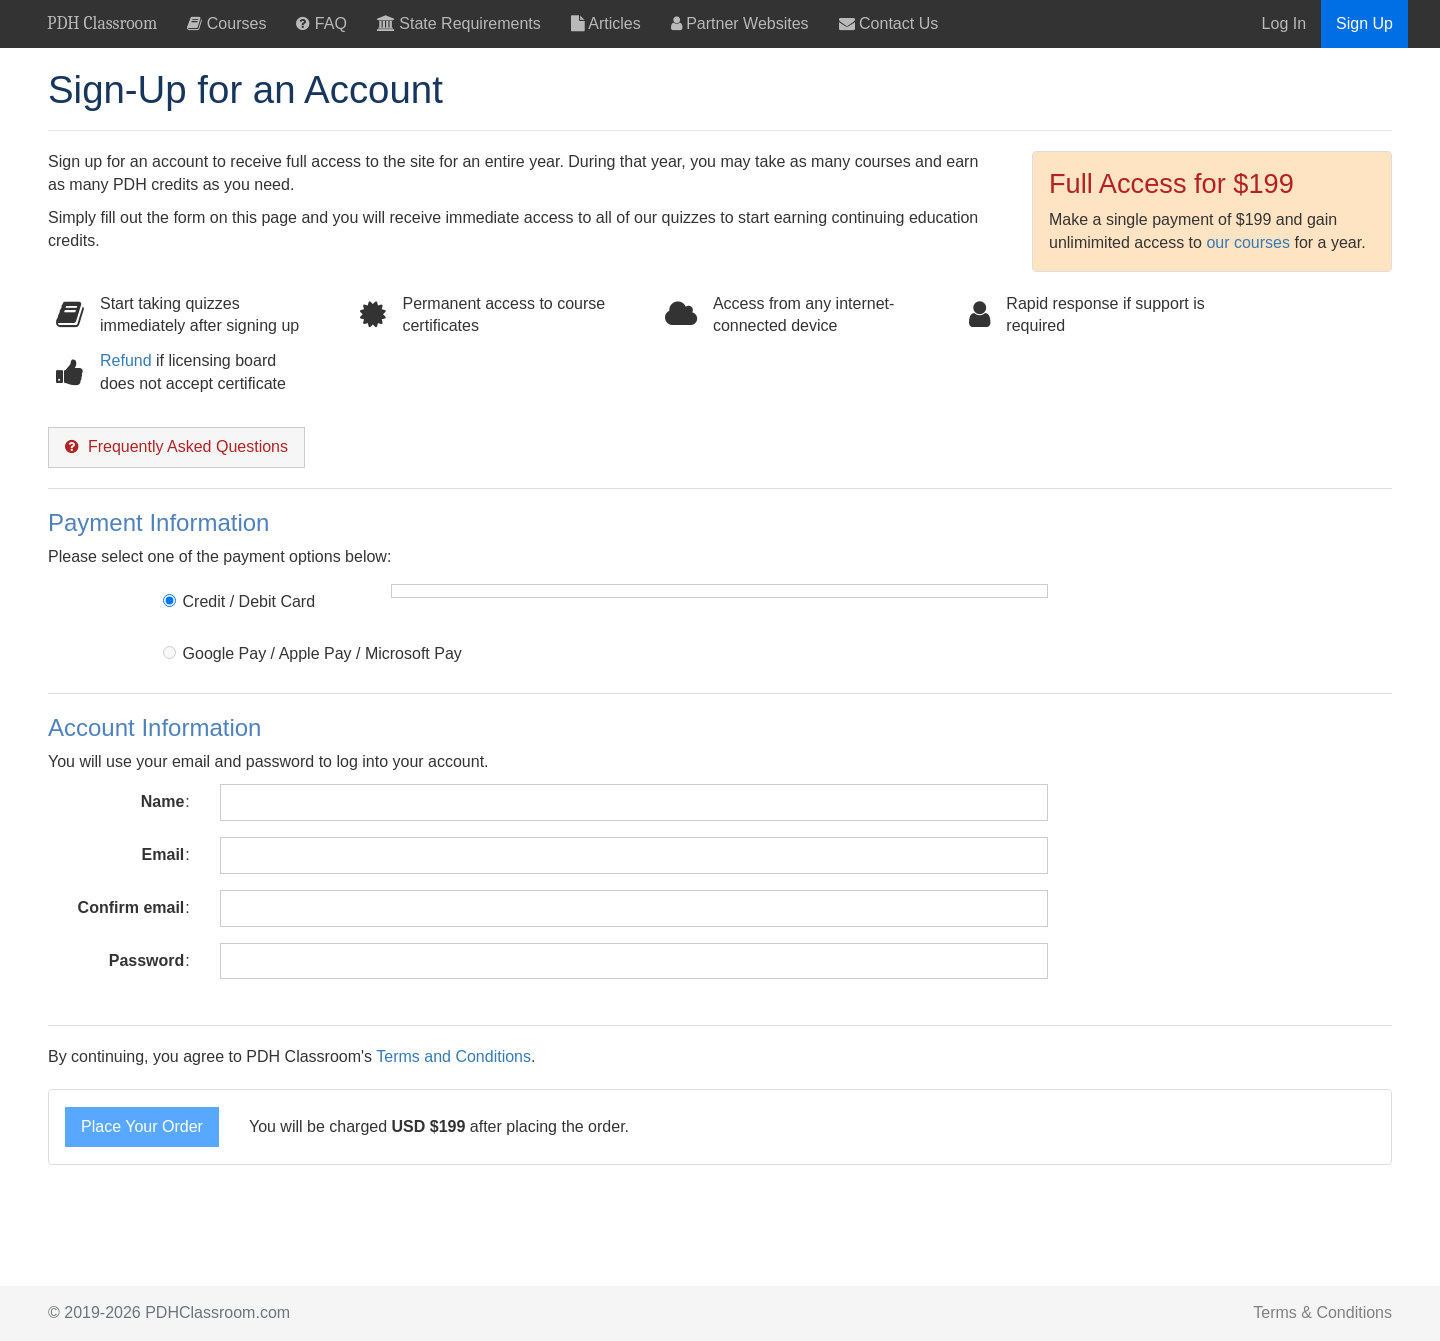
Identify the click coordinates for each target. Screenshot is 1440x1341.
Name (163, 801)
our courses (1248, 242)
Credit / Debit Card (239, 601)
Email (163, 854)
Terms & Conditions (1322, 1312)
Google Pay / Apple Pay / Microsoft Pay (312, 653)
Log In (1284, 23)
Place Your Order (142, 1126)
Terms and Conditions (453, 1056)
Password (147, 960)
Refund (126, 360)
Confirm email (131, 907)
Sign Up (1364, 23)
